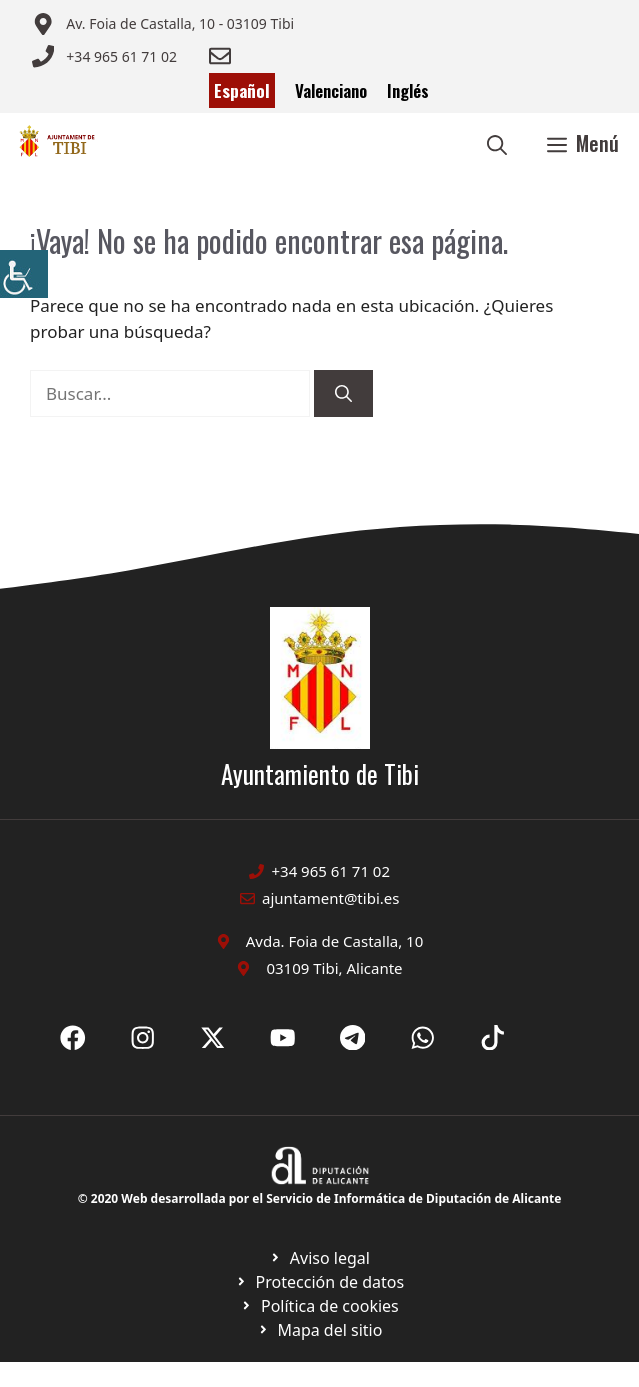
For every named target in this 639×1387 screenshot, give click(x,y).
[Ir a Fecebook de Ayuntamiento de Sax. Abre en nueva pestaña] (73, 1038)
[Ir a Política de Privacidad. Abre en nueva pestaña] (319, 1258)
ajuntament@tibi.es (330, 898)
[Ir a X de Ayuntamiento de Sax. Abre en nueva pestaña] (143, 1038)
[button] (497, 143)
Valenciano (331, 90)
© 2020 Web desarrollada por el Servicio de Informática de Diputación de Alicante (320, 1198)
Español (242, 90)
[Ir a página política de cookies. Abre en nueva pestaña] (319, 1282)
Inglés (408, 90)
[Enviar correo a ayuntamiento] (163, 24)
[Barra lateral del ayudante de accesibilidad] (24, 274)
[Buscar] (343, 394)
